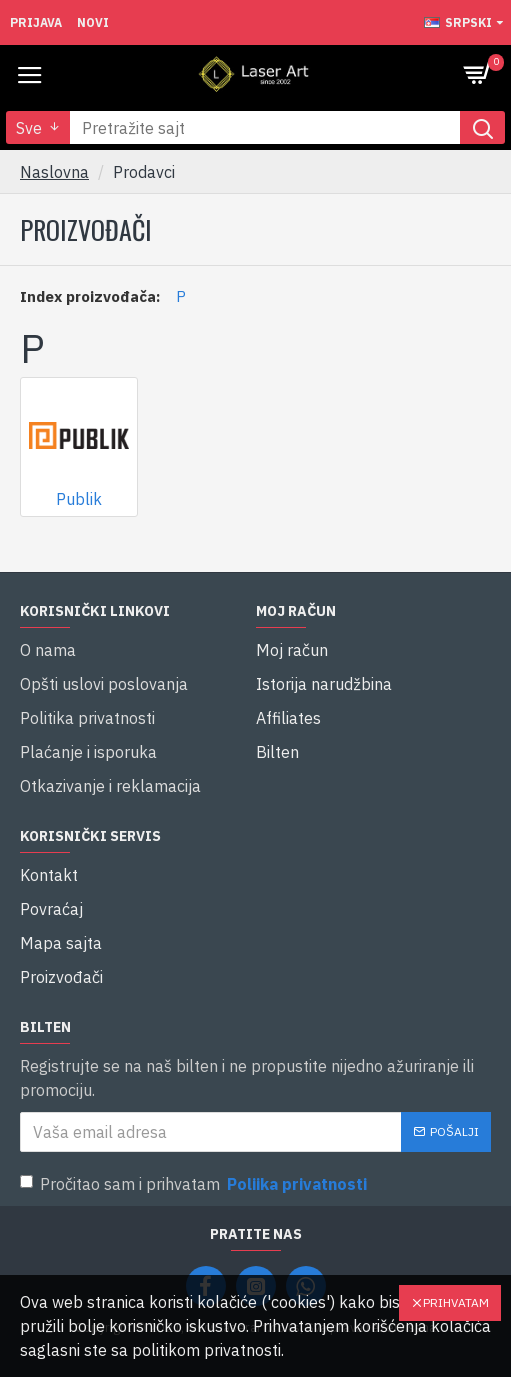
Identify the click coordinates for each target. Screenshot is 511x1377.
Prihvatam (456, 1302)
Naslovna (54, 172)
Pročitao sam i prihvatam (195, 1184)
